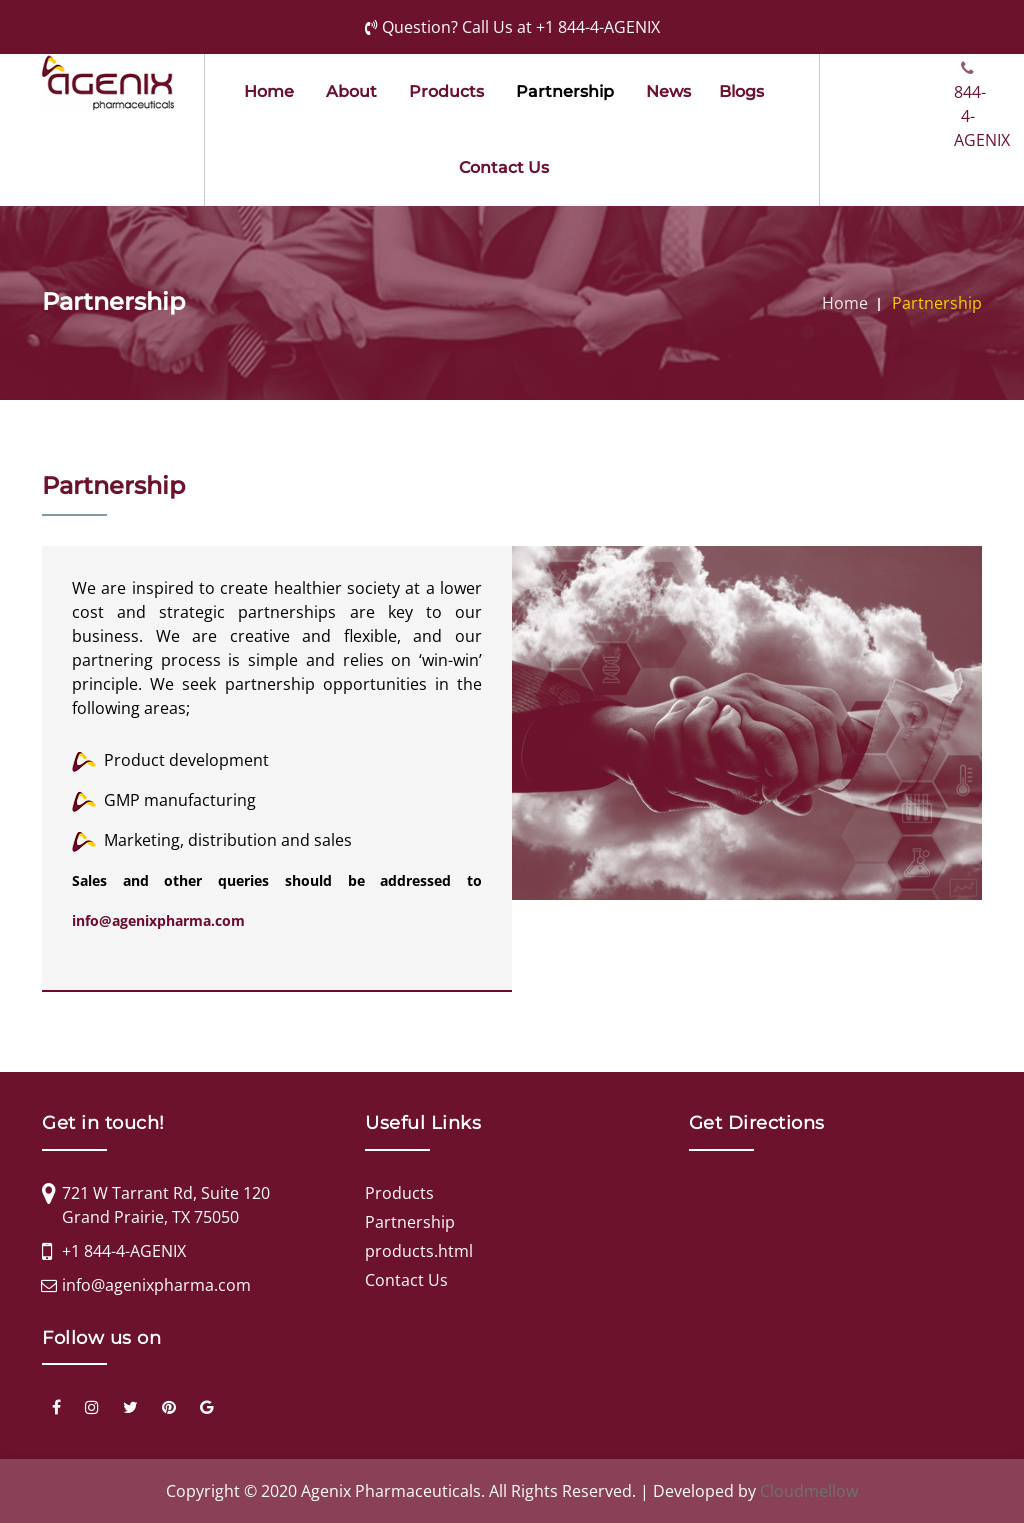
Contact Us (504, 167)
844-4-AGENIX (968, 68)
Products (399, 1193)
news (668, 91)
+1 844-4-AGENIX (598, 27)
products (446, 91)
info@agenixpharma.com (158, 920)
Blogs (741, 91)
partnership (565, 91)
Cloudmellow (809, 1491)
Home (269, 91)
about (351, 91)
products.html (419, 1251)
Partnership (937, 303)
